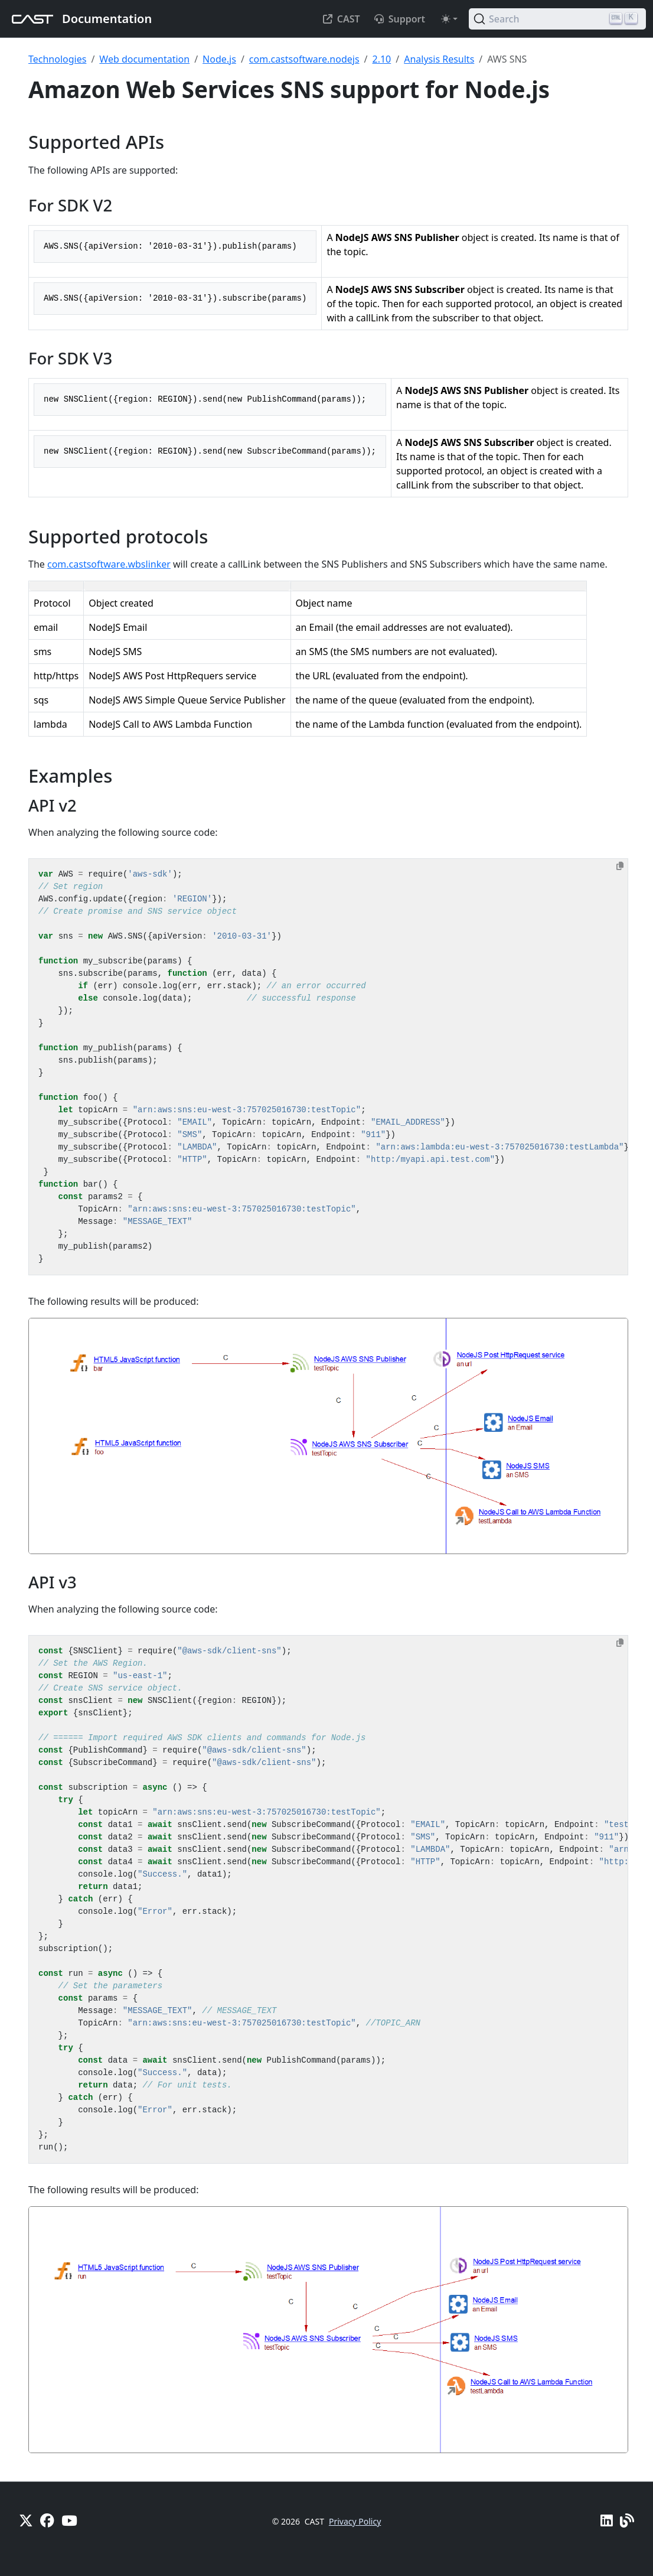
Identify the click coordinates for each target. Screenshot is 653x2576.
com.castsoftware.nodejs (304, 59)
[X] (26, 2520)
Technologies (57, 59)
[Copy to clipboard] (620, 865)
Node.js (219, 59)
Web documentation (144, 59)
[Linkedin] (606, 2520)
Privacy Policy (355, 2521)
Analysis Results (439, 59)
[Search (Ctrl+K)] (557, 19)
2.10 (382, 59)
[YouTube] (69, 2520)
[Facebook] (47, 2520)
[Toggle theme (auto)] (449, 19)
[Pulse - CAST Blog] (627, 2520)
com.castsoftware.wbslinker (109, 564)
